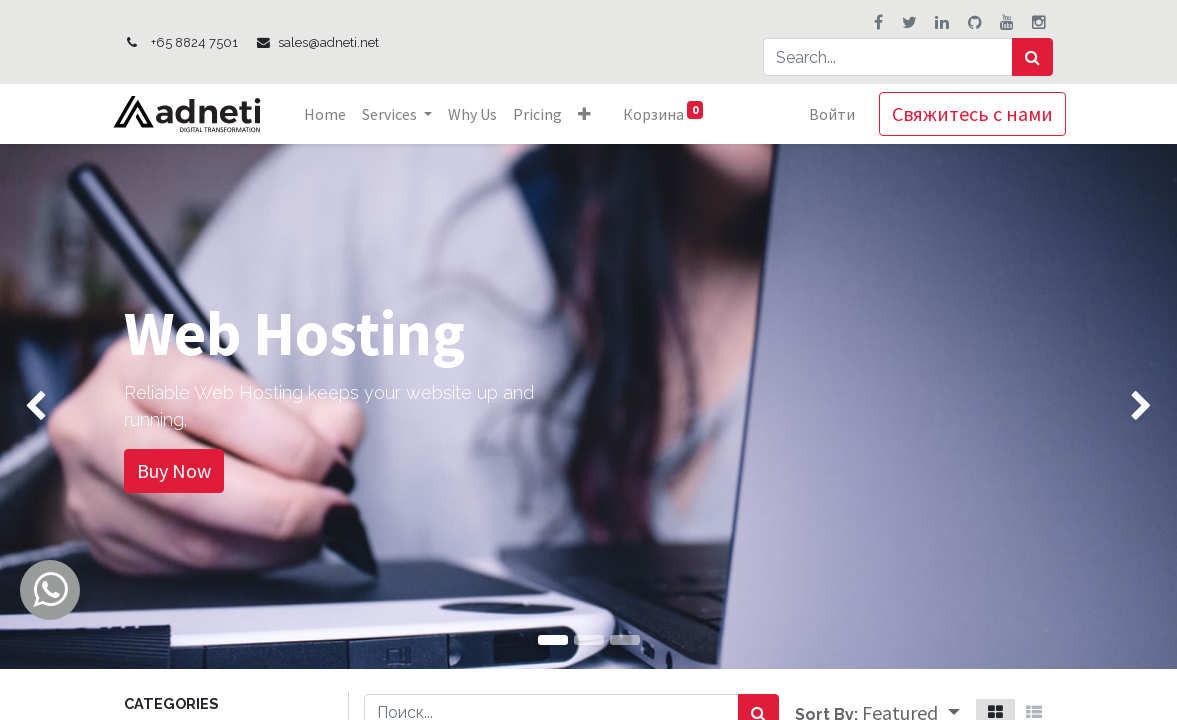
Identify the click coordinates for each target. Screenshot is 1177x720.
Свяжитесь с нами (960, 113)
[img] (47, 406)
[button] (596, 114)
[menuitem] (337, 114)
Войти (820, 114)
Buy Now (174, 470)
